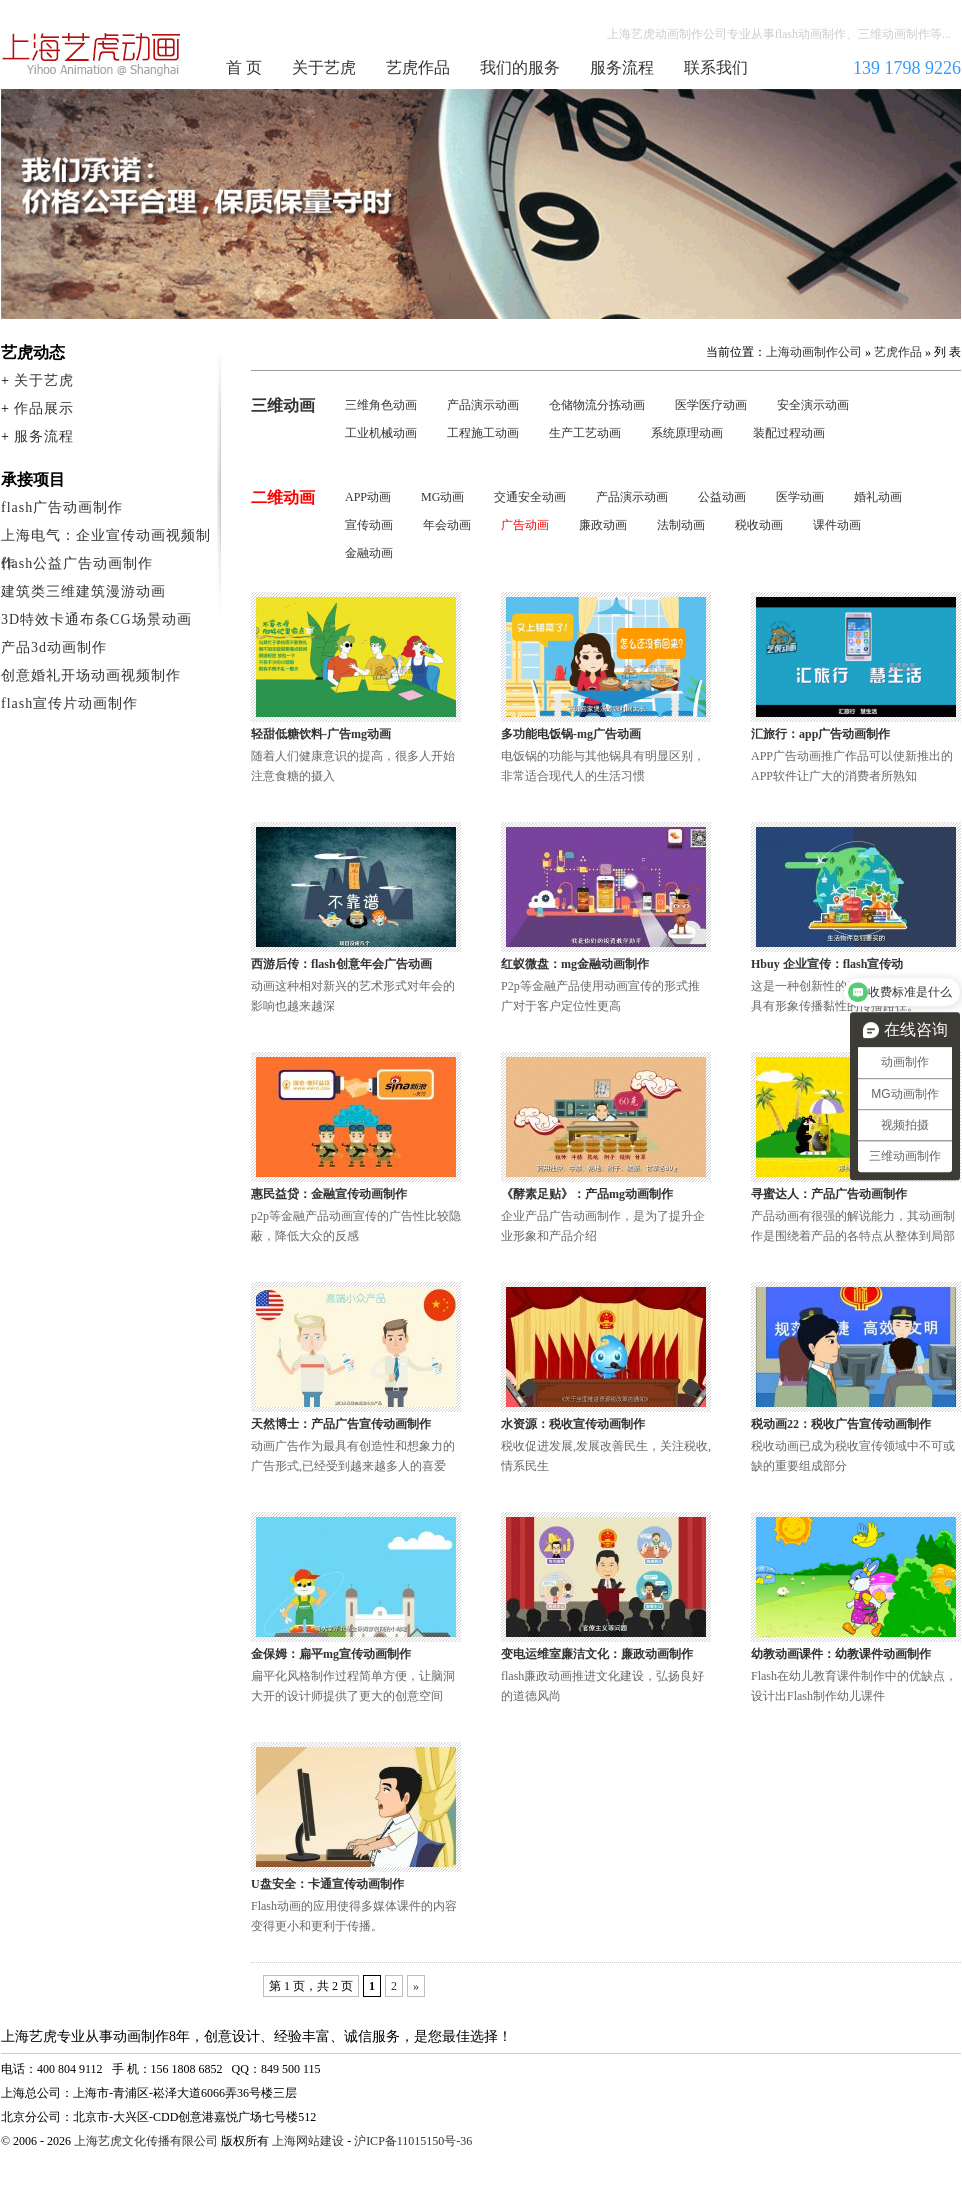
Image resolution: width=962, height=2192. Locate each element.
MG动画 (442, 497)
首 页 (244, 67)
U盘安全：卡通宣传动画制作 (327, 1884)
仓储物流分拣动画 (597, 405)
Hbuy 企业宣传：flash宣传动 (827, 964)
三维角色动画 (381, 405)
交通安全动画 (530, 497)
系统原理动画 (687, 433)
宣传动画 (369, 525)
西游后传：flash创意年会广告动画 (341, 964)
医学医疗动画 (711, 405)
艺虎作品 (418, 67)
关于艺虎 (324, 67)
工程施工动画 (483, 433)
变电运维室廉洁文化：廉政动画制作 (597, 1654)
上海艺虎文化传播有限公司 (146, 2141)
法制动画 (681, 525)
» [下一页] (416, 1986)
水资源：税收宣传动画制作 (573, 1424)
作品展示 (44, 408)
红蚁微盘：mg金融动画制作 (575, 964)
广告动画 (525, 525)
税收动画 (759, 525)
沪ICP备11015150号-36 (413, 2141)
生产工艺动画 (585, 433)
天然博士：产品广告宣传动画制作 (341, 1424)
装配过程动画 (789, 433)
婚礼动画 (878, 497)
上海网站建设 (308, 2141)
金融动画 (369, 553)
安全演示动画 (813, 405)
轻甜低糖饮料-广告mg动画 (321, 734)
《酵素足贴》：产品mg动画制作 (587, 1194)
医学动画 (800, 497)
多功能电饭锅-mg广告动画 (571, 734)
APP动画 (368, 497)
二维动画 (283, 497)
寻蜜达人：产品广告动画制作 (829, 1194)
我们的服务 (520, 67)
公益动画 (722, 497)
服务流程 (622, 67)
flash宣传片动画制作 (69, 703)
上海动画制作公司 (92, 54)
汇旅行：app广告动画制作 (820, 734)
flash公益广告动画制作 (77, 563)
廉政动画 (603, 525)
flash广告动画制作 (62, 507)
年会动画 (447, 525)
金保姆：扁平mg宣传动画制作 (331, 1654)
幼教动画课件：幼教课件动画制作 (841, 1654)
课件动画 (837, 525)
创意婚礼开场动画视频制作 (91, 675)
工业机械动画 (381, 433)
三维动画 (283, 405)
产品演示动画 (483, 405)
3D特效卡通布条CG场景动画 (96, 619)
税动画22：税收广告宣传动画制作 (841, 1424)
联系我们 (716, 67)
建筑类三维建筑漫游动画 (83, 591)
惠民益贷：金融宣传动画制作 (329, 1194)
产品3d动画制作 (54, 647)
